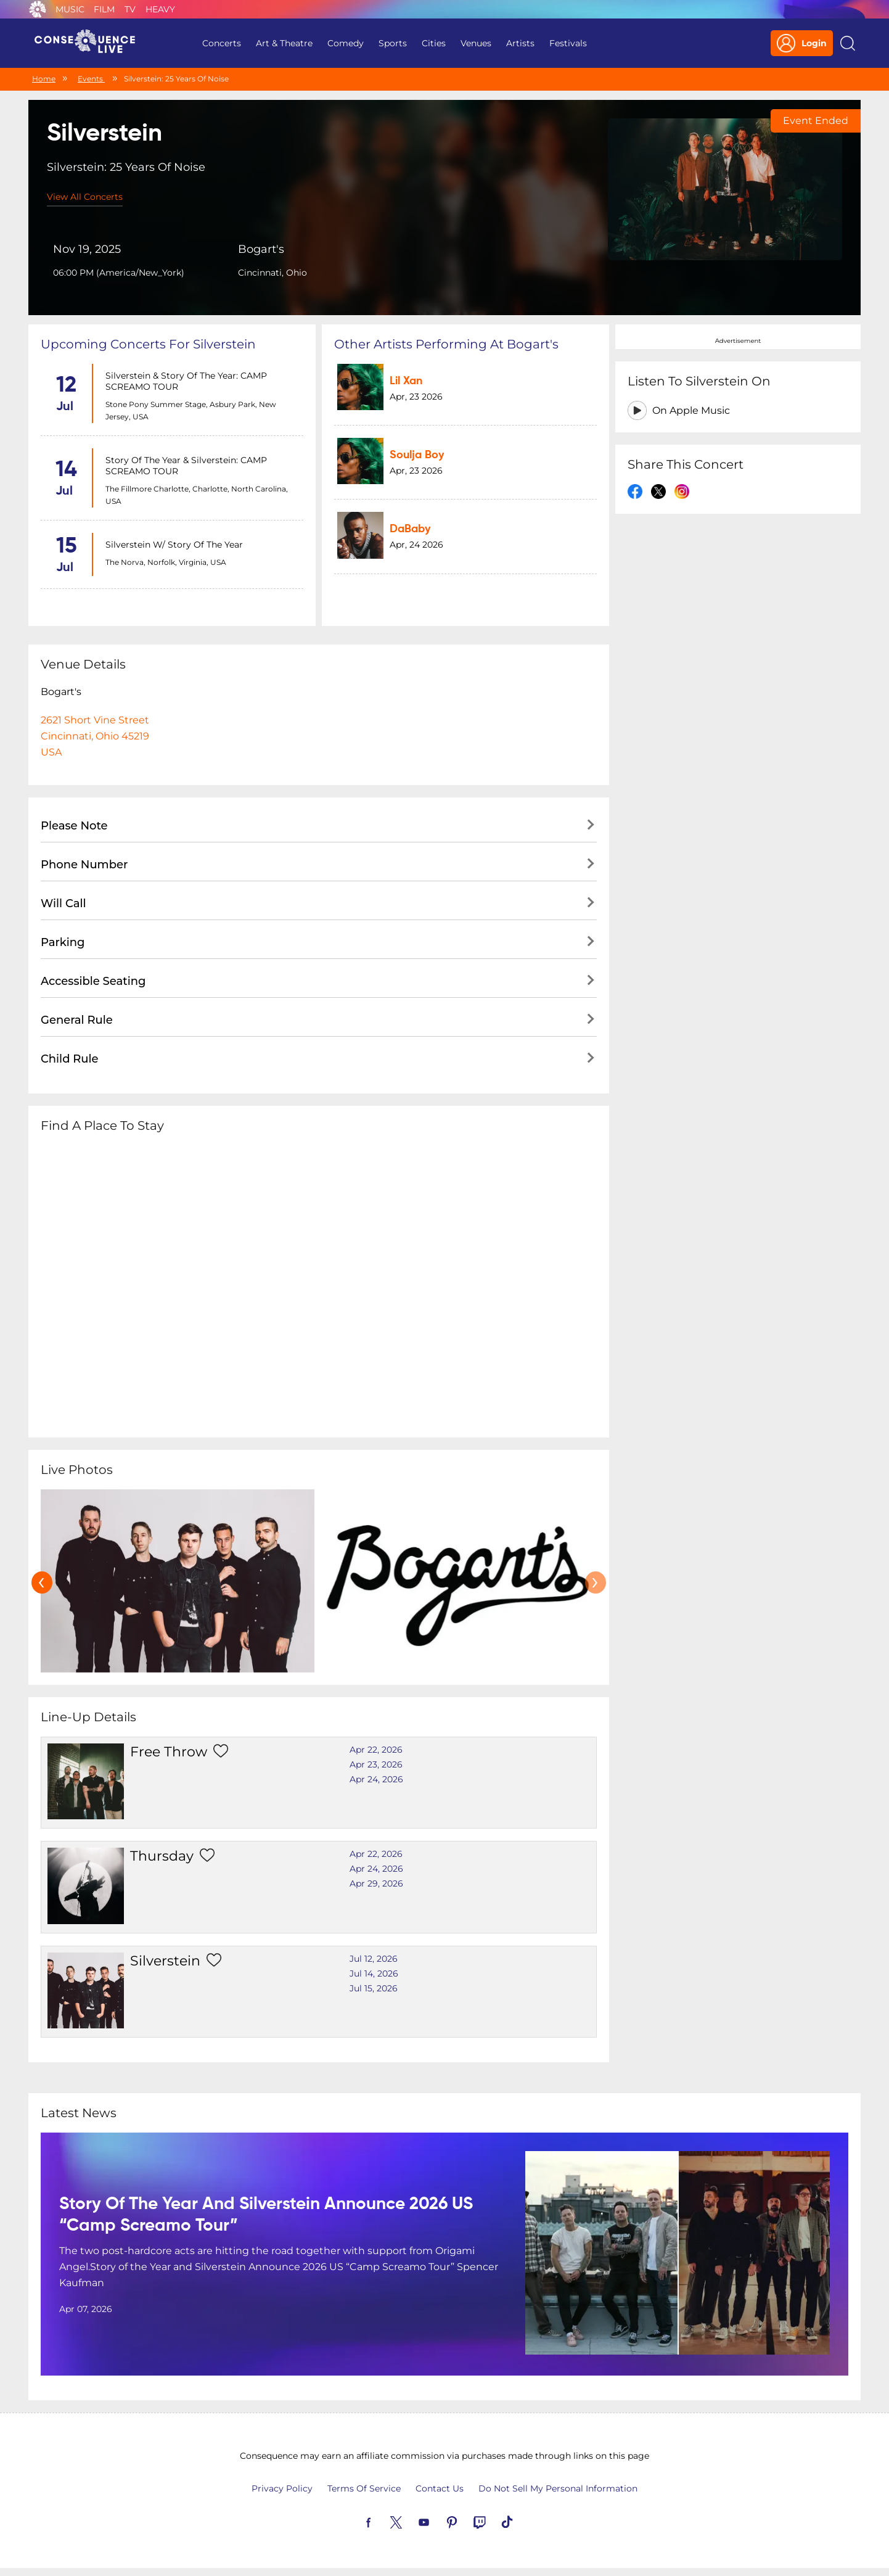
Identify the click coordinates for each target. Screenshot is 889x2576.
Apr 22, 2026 (376, 1749)
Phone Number (84, 864)
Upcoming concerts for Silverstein (148, 344)
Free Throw (168, 1751)
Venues (476, 43)
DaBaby (410, 529)
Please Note (74, 826)
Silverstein (165, 1961)
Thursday (162, 1856)
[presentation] (41, 1582)
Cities (434, 43)
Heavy (160, 9)
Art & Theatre (284, 43)
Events (91, 78)
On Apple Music (691, 410)
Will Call (63, 903)
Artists (520, 43)
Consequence (37, 9)
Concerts (221, 43)
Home (43, 78)
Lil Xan (406, 381)
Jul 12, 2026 (374, 1958)
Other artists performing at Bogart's (446, 344)
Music (69, 9)
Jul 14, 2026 (374, 1973)
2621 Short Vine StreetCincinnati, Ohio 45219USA (95, 736)
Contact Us (440, 2488)
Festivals (568, 43)
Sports (393, 43)
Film (104, 9)
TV (130, 9)
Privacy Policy (282, 2488)
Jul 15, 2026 (374, 1988)
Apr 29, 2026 (376, 1883)
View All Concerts (85, 196)
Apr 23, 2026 (376, 1764)
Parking (63, 942)
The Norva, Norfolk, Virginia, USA (165, 562)
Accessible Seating (93, 981)
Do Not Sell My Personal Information (557, 2488)
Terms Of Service (364, 2488)
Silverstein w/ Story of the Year (174, 544)
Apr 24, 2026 (376, 1779)
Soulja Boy (417, 455)
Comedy (345, 43)
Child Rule (70, 1059)
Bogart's (261, 249)
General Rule (77, 1020)
